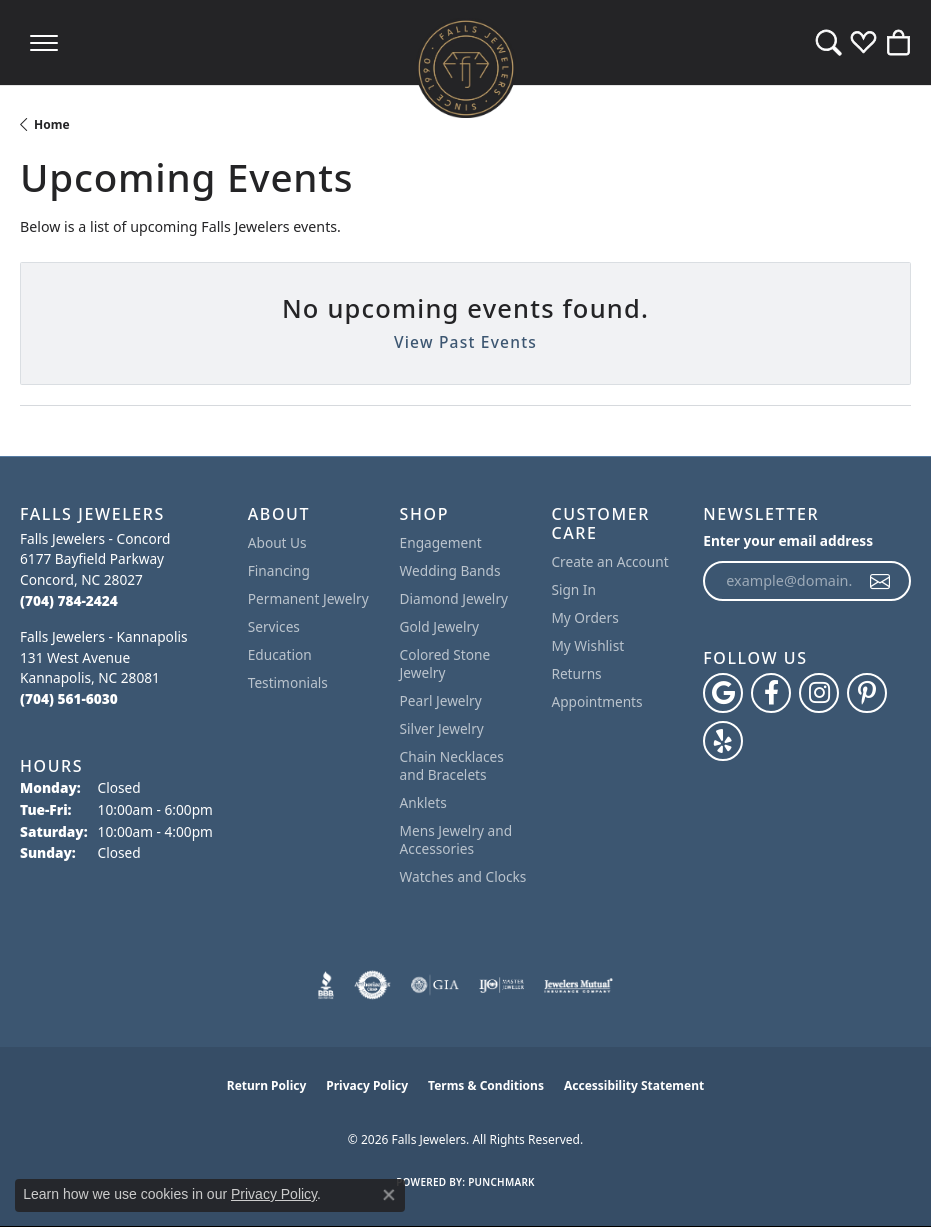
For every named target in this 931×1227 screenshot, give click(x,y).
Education (280, 654)
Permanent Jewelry (308, 598)
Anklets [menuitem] (423, 802)
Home (52, 124)
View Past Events (465, 342)
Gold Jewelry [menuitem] (440, 626)
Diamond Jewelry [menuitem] (454, 598)
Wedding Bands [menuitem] (450, 570)
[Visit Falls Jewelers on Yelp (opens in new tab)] (723, 741)
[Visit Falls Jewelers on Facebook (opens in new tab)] (771, 693)
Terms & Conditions (486, 1085)
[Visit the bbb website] (326, 985)
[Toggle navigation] (44, 42)
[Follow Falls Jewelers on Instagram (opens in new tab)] (819, 693)
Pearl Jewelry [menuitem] (441, 700)
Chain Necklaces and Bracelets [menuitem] (452, 765)
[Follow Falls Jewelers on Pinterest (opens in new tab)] (867, 693)
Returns (576, 673)
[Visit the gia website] (435, 985)
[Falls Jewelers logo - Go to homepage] (466, 68)
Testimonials (288, 682)
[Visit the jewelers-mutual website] (578, 985)
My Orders (584, 617)
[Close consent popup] (389, 1195)
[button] (828, 42)
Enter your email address (788, 540)
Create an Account (609, 561)
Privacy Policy (367, 1085)
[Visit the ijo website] (501, 985)
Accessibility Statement (634, 1085)
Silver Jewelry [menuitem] (442, 728)
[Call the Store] (69, 600)
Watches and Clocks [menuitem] (463, 876)
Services (274, 626)
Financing (279, 570)
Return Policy (267, 1085)
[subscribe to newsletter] (881, 581)
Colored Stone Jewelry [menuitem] (445, 663)
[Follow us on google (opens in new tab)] (723, 693)
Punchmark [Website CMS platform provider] (501, 1182)
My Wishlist (587, 645)
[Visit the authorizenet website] (372, 985)
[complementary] (786, 1117)
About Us (277, 542)
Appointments (596, 701)
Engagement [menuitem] (441, 542)
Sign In (573, 589)
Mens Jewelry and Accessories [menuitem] (456, 839)
